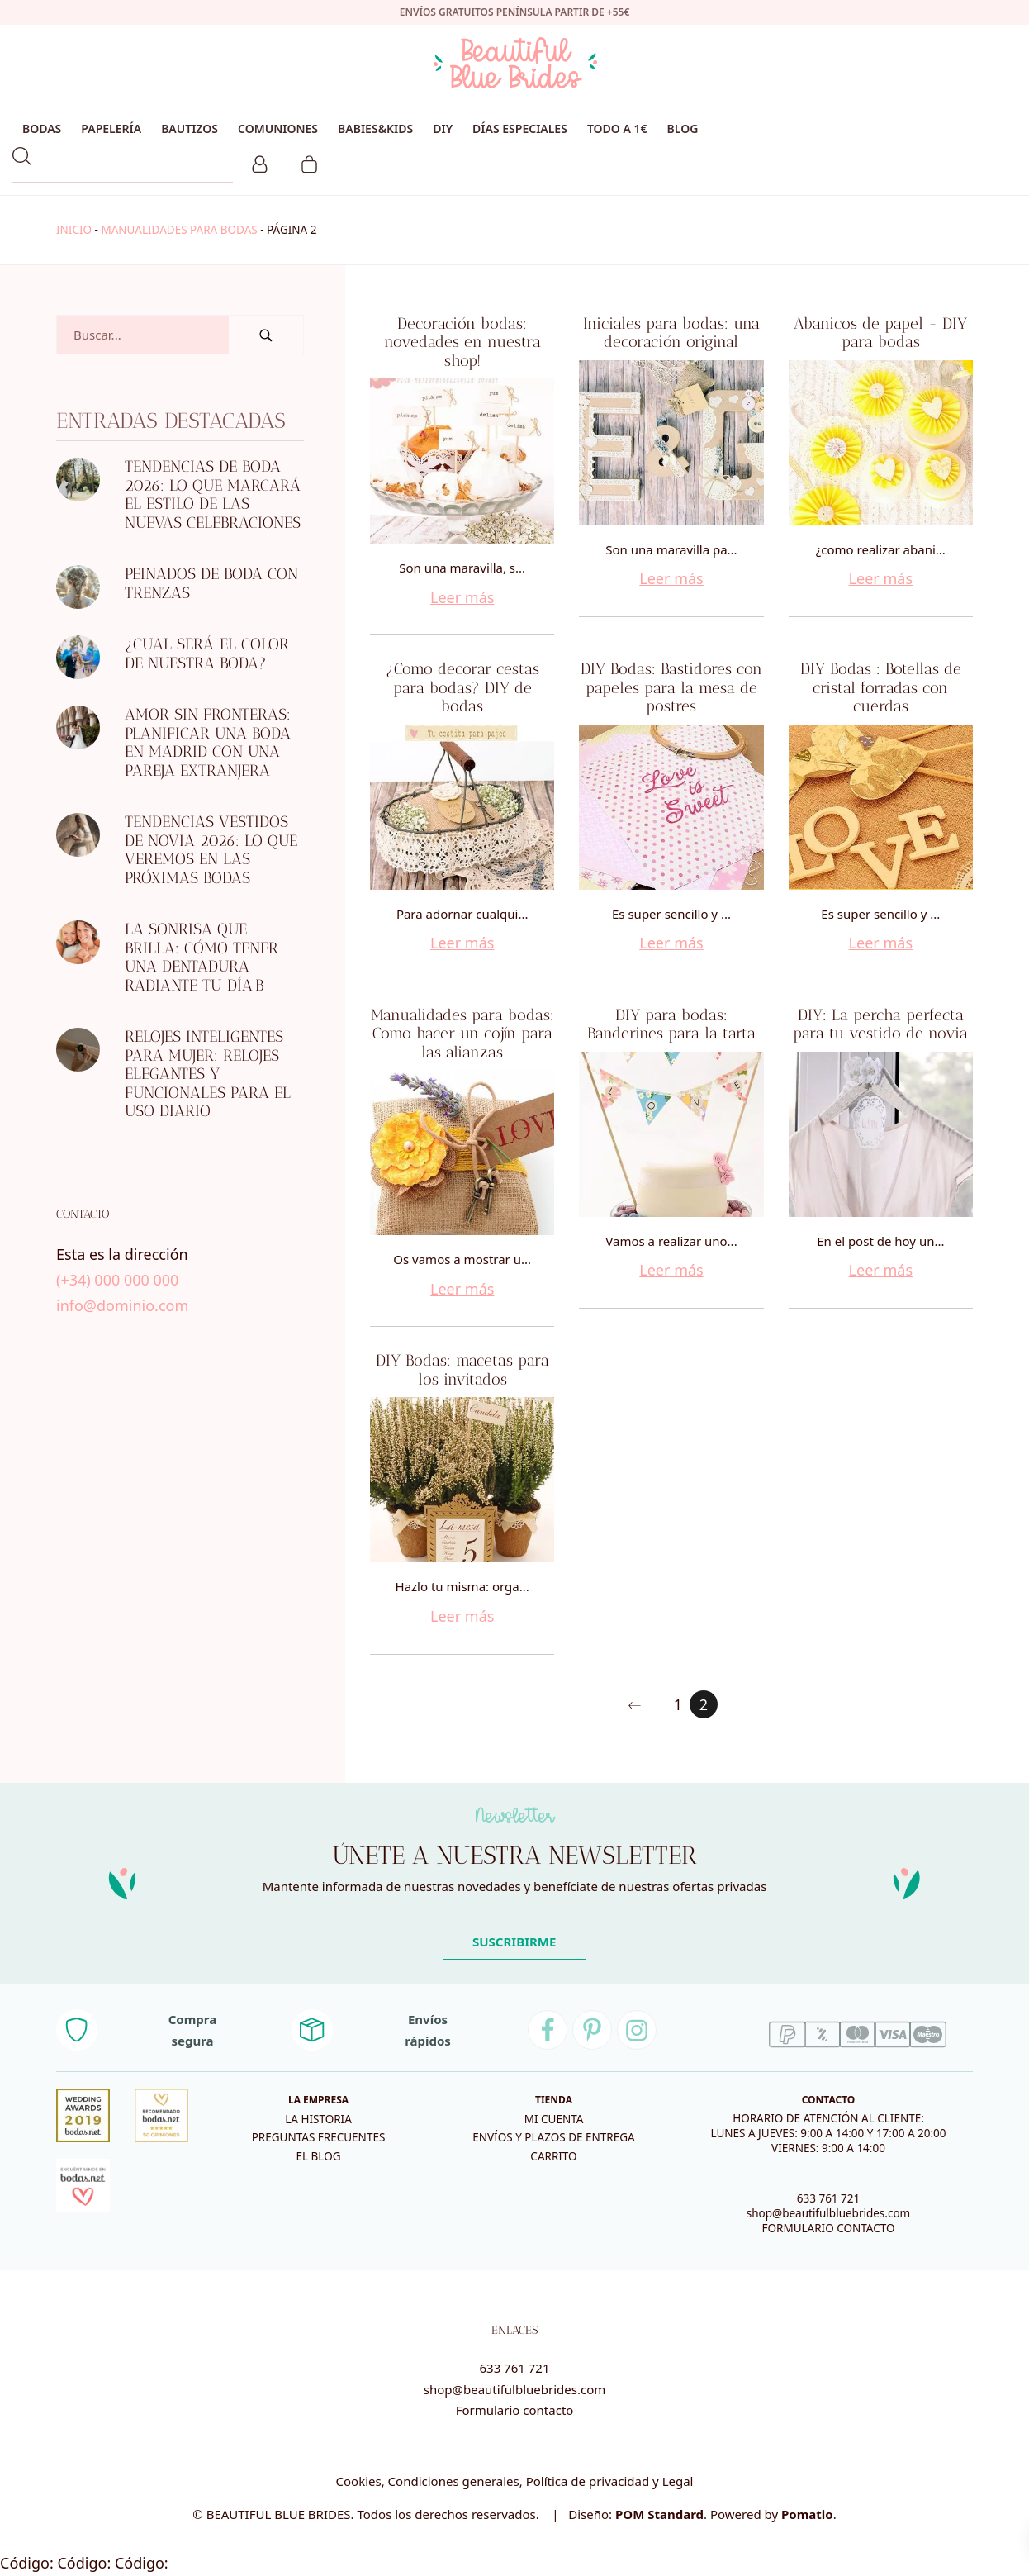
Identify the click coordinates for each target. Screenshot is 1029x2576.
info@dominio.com (122, 1304)
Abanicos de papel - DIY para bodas (880, 333)
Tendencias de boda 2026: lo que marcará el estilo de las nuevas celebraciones (213, 494)
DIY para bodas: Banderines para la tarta (671, 1024)
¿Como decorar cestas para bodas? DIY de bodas (462, 687)
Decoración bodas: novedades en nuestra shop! (462, 342)
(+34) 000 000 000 (117, 1280)
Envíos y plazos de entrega (553, 2137)
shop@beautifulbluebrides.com (828, 2213)
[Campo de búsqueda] (143, 335)
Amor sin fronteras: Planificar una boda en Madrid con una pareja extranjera (208, 742)
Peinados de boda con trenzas (211, 583)
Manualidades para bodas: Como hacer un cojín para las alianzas (462, 1033)
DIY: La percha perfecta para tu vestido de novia (880, 1024)
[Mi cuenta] (259, 162)
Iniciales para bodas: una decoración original (671, 333)
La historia (318, 2119)
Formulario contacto (515, 2410)
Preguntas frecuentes (319, 2137)
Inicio (74, 229)
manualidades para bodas (179, 229)
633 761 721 (829, 2198)
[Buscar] (266, 335)
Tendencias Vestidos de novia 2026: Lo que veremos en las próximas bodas (211, 849)
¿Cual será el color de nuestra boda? (207, 653)
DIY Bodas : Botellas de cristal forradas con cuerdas (880, 687)
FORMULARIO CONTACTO (827, 2228)
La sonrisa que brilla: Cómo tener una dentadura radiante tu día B (201, 957)
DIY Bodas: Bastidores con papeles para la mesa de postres (671, 687)
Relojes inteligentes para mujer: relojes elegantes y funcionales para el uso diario (208, 1073)
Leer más (462, 597)
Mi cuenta (554, 2119)
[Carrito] (309, 162)
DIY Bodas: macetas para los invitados (462, 1370)
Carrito (553, 2156)
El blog (318, 2156)
